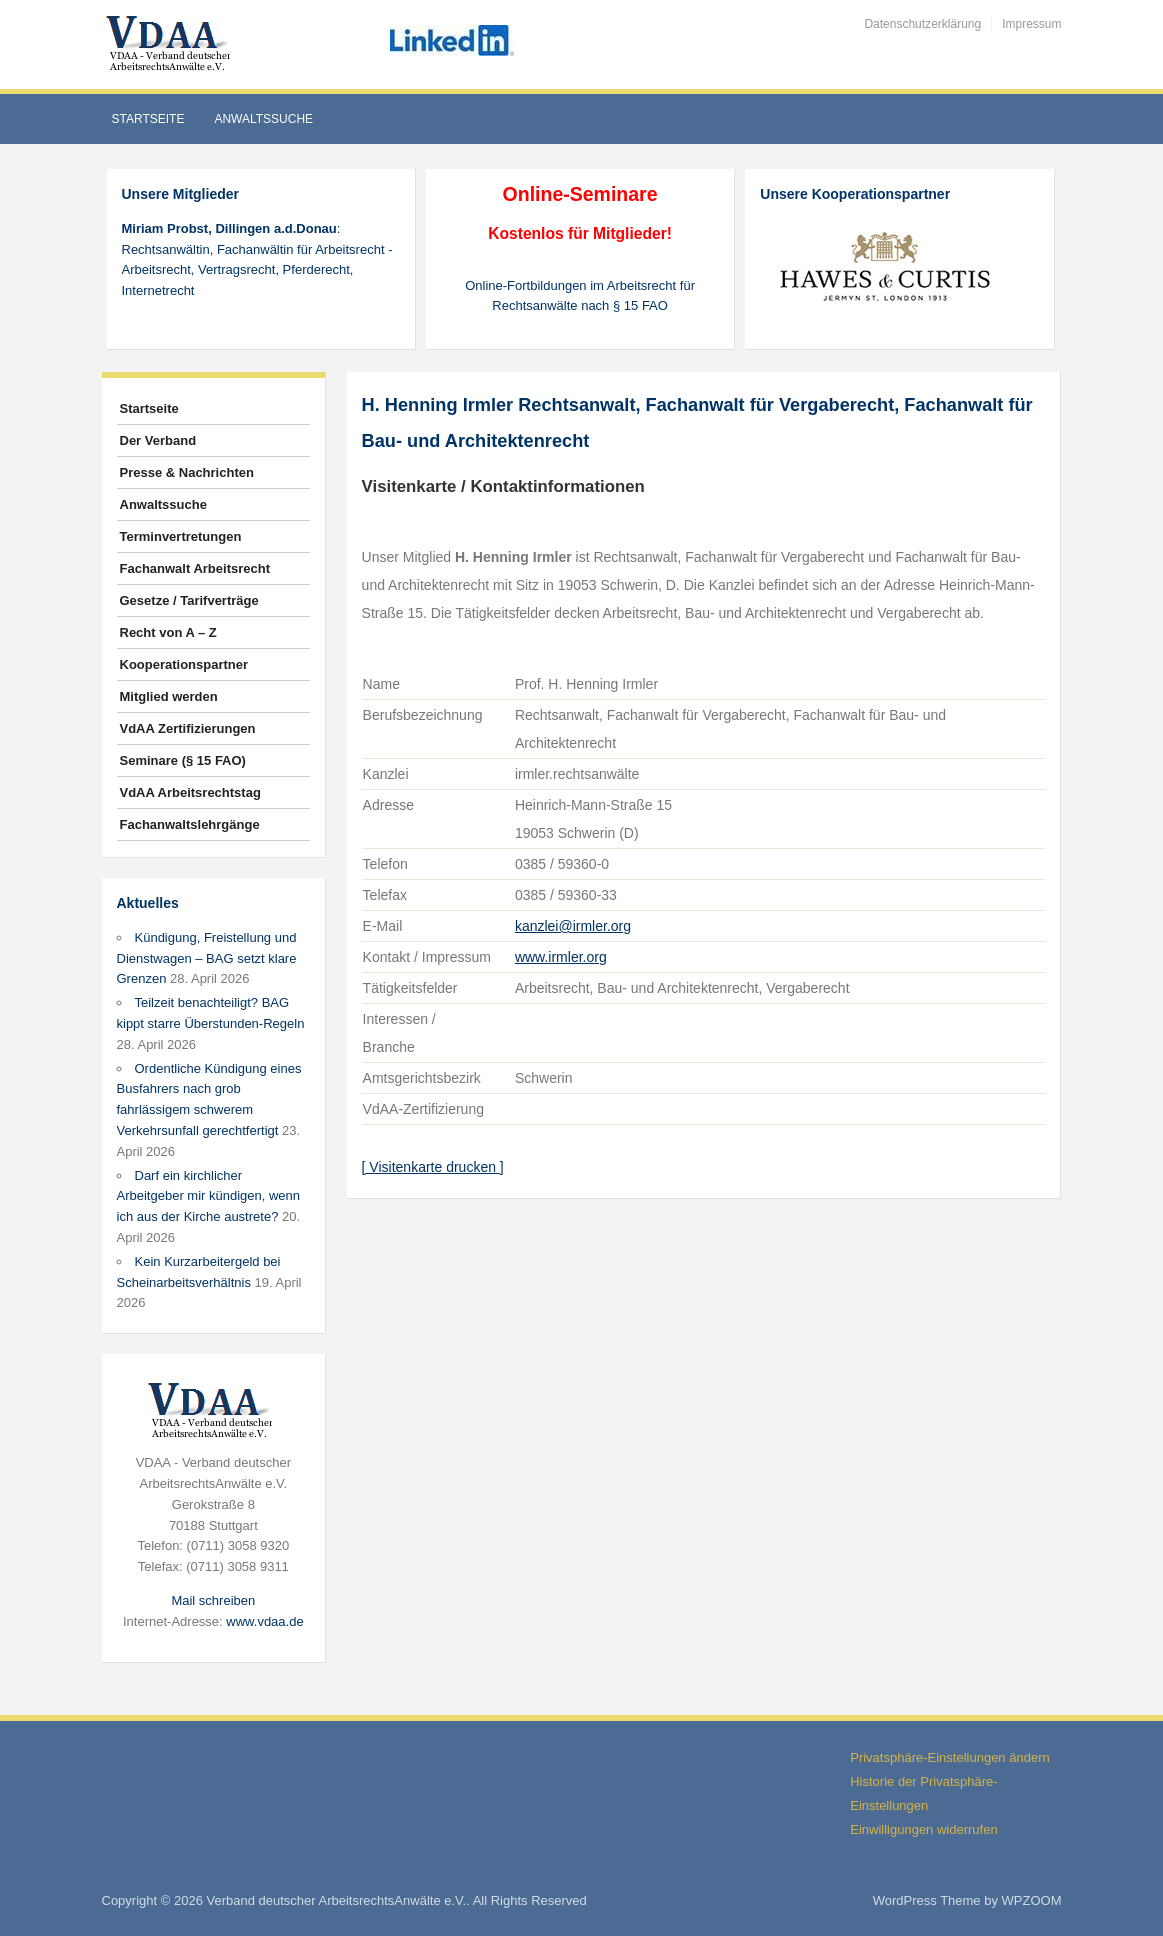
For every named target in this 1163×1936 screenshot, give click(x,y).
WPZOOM (1032, 1900)
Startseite (148, 119)
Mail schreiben (213, 1600)
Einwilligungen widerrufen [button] (923, 1829)
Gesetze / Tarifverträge (189, 600)
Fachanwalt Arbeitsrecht (195, 568)
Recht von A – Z (168, 632)
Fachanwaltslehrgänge (190, 824)
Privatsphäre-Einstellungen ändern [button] (949, 1757)
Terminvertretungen (181, 536)
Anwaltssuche (263, 119)
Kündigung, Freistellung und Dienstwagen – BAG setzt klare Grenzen (207, 958)
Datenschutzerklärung (922, 24)
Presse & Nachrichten (187, 472)
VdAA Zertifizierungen (188, 728)
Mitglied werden (169, 696)
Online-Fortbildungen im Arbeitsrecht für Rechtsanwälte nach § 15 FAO (580, 296)
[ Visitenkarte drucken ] (433, 1167)
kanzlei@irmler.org (573, 926)
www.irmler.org (561, 957)
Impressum (1031, 24)
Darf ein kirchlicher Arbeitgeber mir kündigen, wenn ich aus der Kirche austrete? (209, 1196)
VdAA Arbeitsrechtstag (190, 792)
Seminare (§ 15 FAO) (183, 760)
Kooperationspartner (184, 664)
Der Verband (158, 440)
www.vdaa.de (264, 1621)
